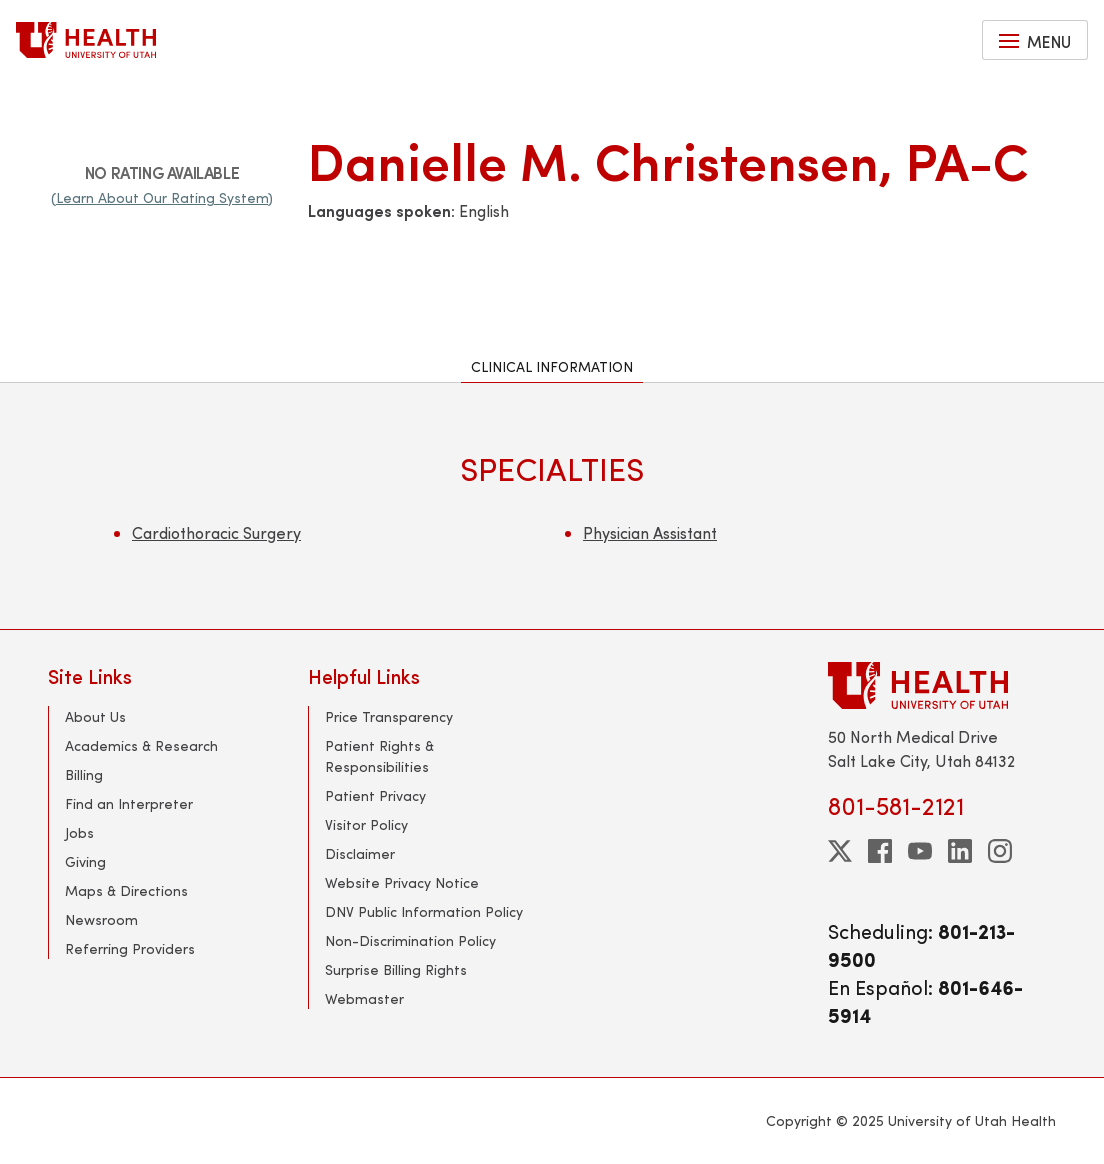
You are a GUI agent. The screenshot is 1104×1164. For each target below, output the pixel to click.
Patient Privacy (375, 795)
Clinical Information (552, 366)
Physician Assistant (650, 532)
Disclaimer (360, 853)
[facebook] (880, 851)
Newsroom (101, 919)
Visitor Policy (366, 824)
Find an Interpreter (129, 803)
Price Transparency (389, 716)
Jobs (79, 832)
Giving (85, 861)
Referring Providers (130, 948)
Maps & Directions (126, 890)
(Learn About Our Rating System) (162, 197)
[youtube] (920, 851)
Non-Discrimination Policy (410, 940)
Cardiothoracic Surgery (216, 532)
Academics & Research (141, 745)
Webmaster (364, 998)
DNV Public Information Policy (424, 911)
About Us (95, 716)
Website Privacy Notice (402, 882)
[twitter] (840, 851)
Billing (84, 774)
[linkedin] (960, 851)
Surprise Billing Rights (396, 969)
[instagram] (1000, 851)
